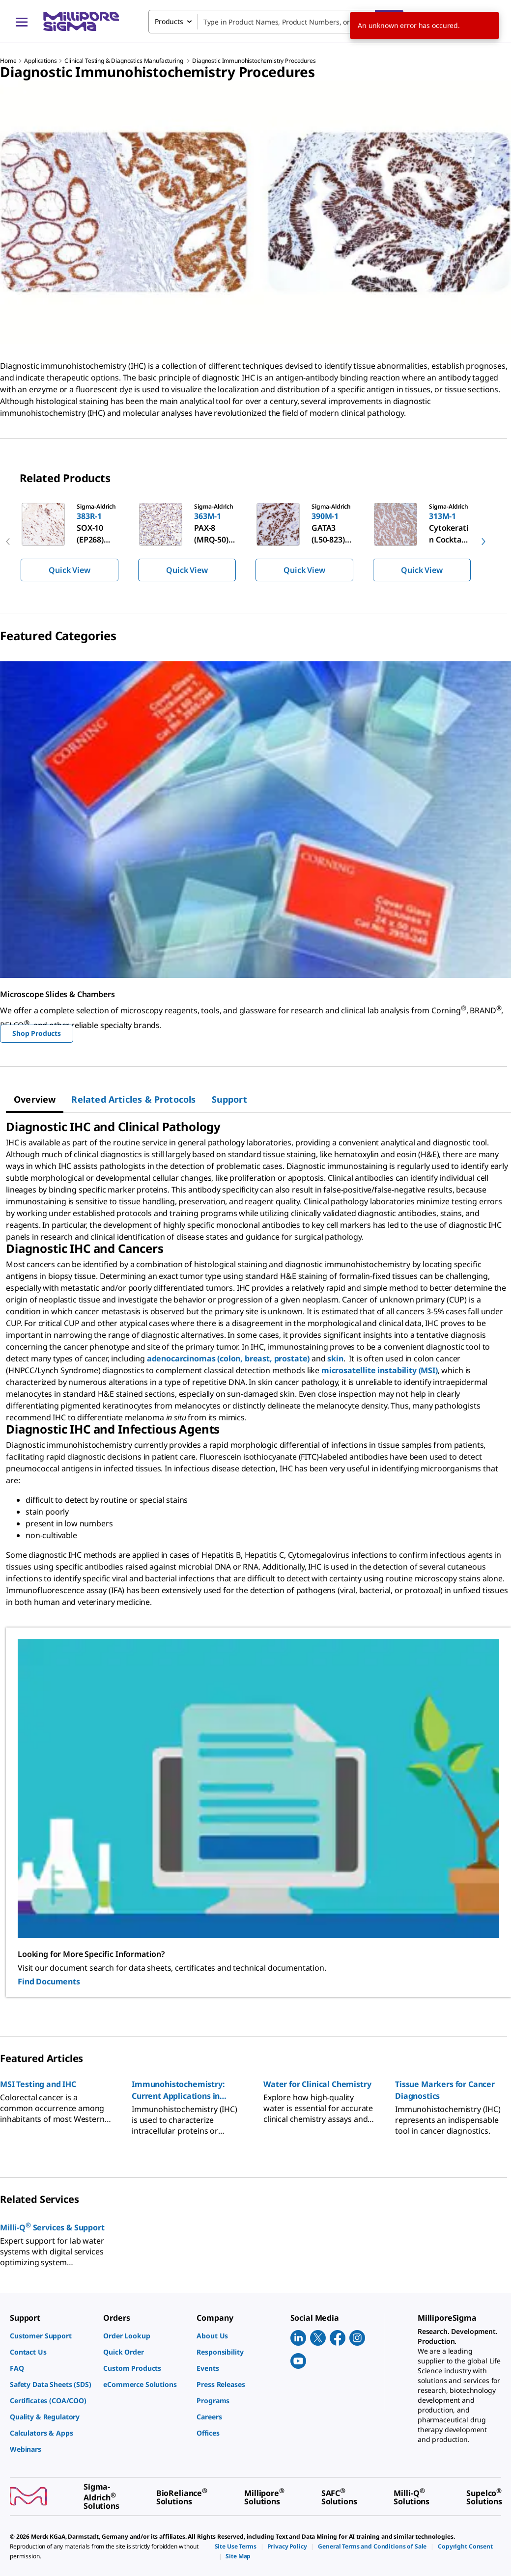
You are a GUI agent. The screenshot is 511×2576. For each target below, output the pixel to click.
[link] (51, 2335)
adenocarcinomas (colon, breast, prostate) (229, 1358)
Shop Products (36, 1033)
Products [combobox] (169, 21)
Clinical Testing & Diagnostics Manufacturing (124, 60)
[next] (483, 541)
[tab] (34, 1099)
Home (8, 60)
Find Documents (49, 1981)
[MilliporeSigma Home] (81, 21)
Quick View (69, 570)
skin (335, 1358)
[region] (255, 541)
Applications (40, 60)
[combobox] (275, 21)
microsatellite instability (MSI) (379, 1370)
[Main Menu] (22, 21)
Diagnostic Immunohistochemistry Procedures (253, 60)
